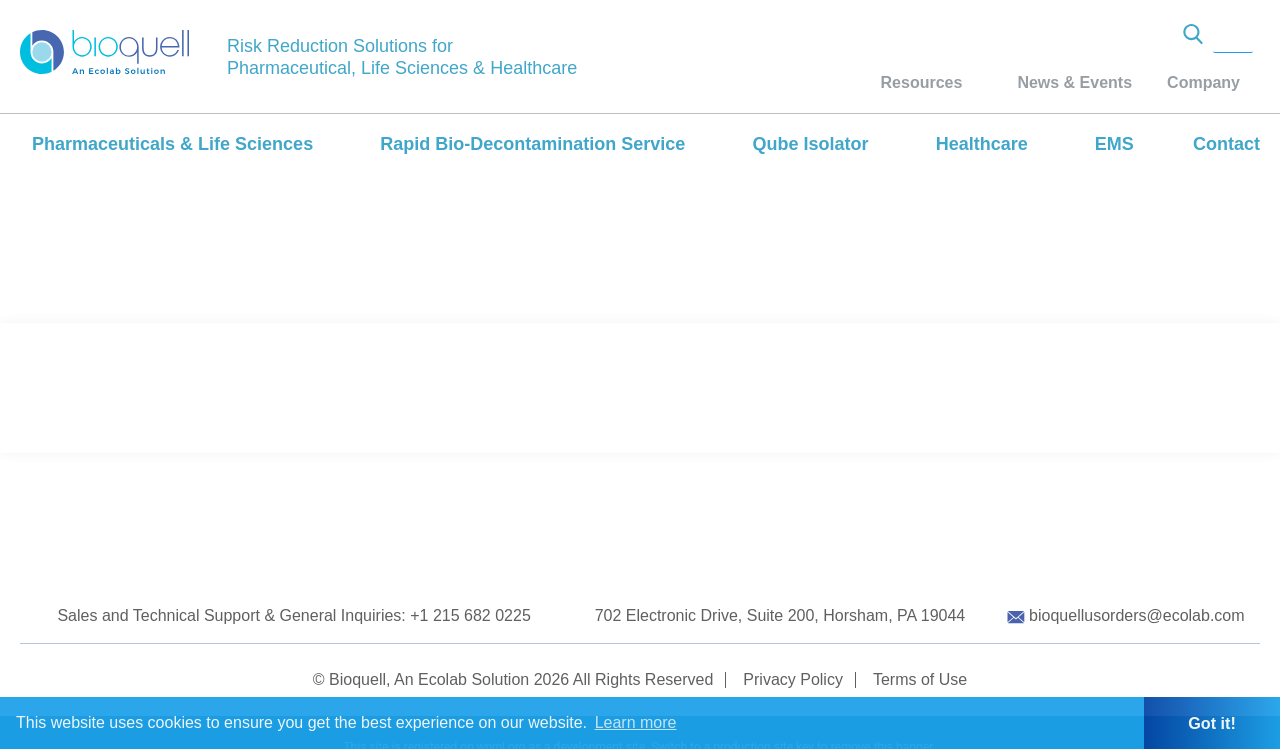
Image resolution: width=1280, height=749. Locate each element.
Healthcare (982, 144)
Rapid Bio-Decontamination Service (532, 144)
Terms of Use (920, 679)
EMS (1114, 144)
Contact (1226, 144)
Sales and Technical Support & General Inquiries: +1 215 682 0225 (293, 615)
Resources (922, 82)
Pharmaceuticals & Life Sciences (172, 144)
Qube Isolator (810, 144)
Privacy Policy (793, 679)
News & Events (1074, 82)
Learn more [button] (636, 722)
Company (1203, 82)
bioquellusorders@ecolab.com (1136, 615)
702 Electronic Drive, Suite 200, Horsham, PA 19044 (780, 615)
